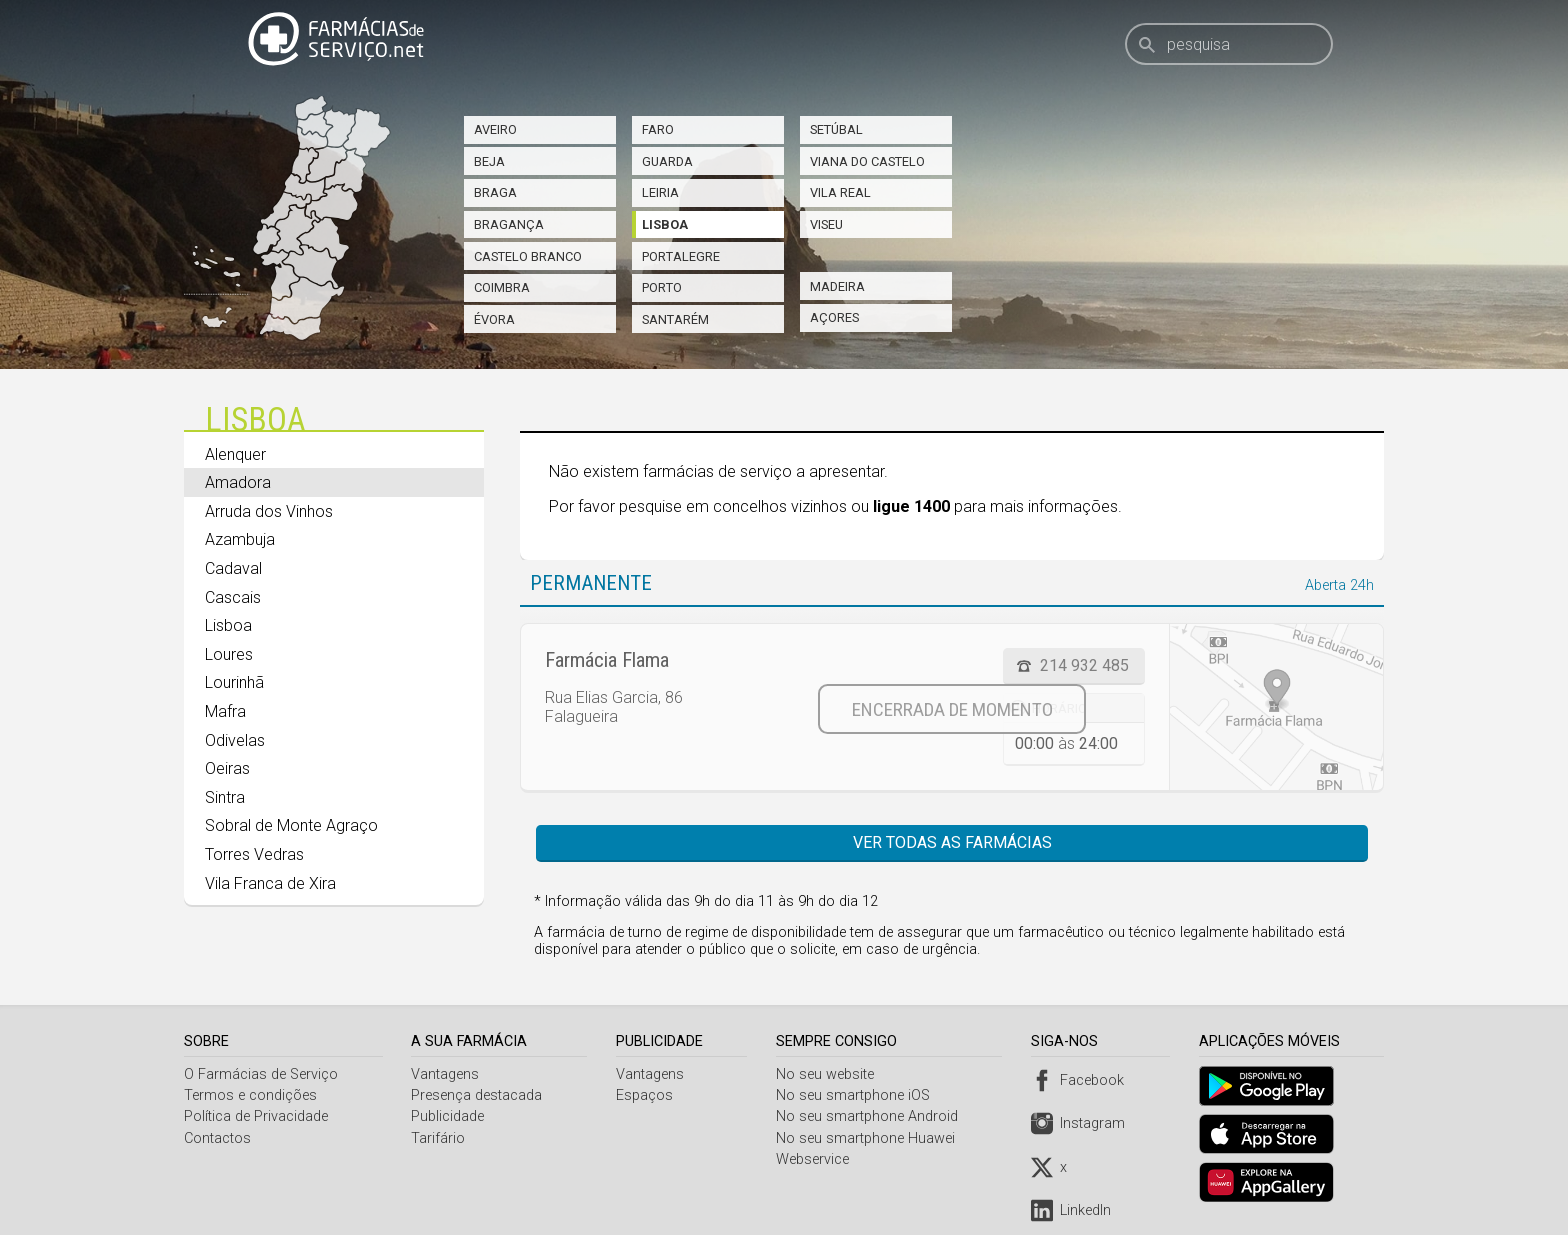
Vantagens (447, 1074)
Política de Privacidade (256, 1116)
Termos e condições (250, 1095)
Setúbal (836, 129)
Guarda (667, 161)
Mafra (225, 711)
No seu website (829, 1074)
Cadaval (233, 568)
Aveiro (495, 129)
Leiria (660, 192)
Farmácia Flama (607, 660)
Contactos (217, 1138)
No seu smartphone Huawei (869, 1138)
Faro (658, 129)
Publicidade (449, 1116)
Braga (495, 192)
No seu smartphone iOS (857, 1095)
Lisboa (665, 224)
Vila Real (840, 192)
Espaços (646, 1095)
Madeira (837, 286)
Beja (489, 161)
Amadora (238, 482)
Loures (229, 654)
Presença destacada (478, 1095)
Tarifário (440, 1138)
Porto (662, 287)
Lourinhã (234, 682)
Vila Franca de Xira (270, 883)
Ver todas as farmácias (952, 842)
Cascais (233, 597)
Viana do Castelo (867, 161)
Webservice (816, 1159)
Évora (494, 319)
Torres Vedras (254, 854)
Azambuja (240, 539)
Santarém (675, 319)
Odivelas (235, 740)
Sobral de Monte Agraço (291, 825)
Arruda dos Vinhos (269, 511)
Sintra (225, 797)
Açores (834, 317)
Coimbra (502, 287)
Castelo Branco (528, 256)
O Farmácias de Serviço (261, 1074)
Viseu (826, 224)
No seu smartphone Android (871, 1116)
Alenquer (235, 454)
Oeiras (227, 768)
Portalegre (681, 256)
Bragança (509, 224)
